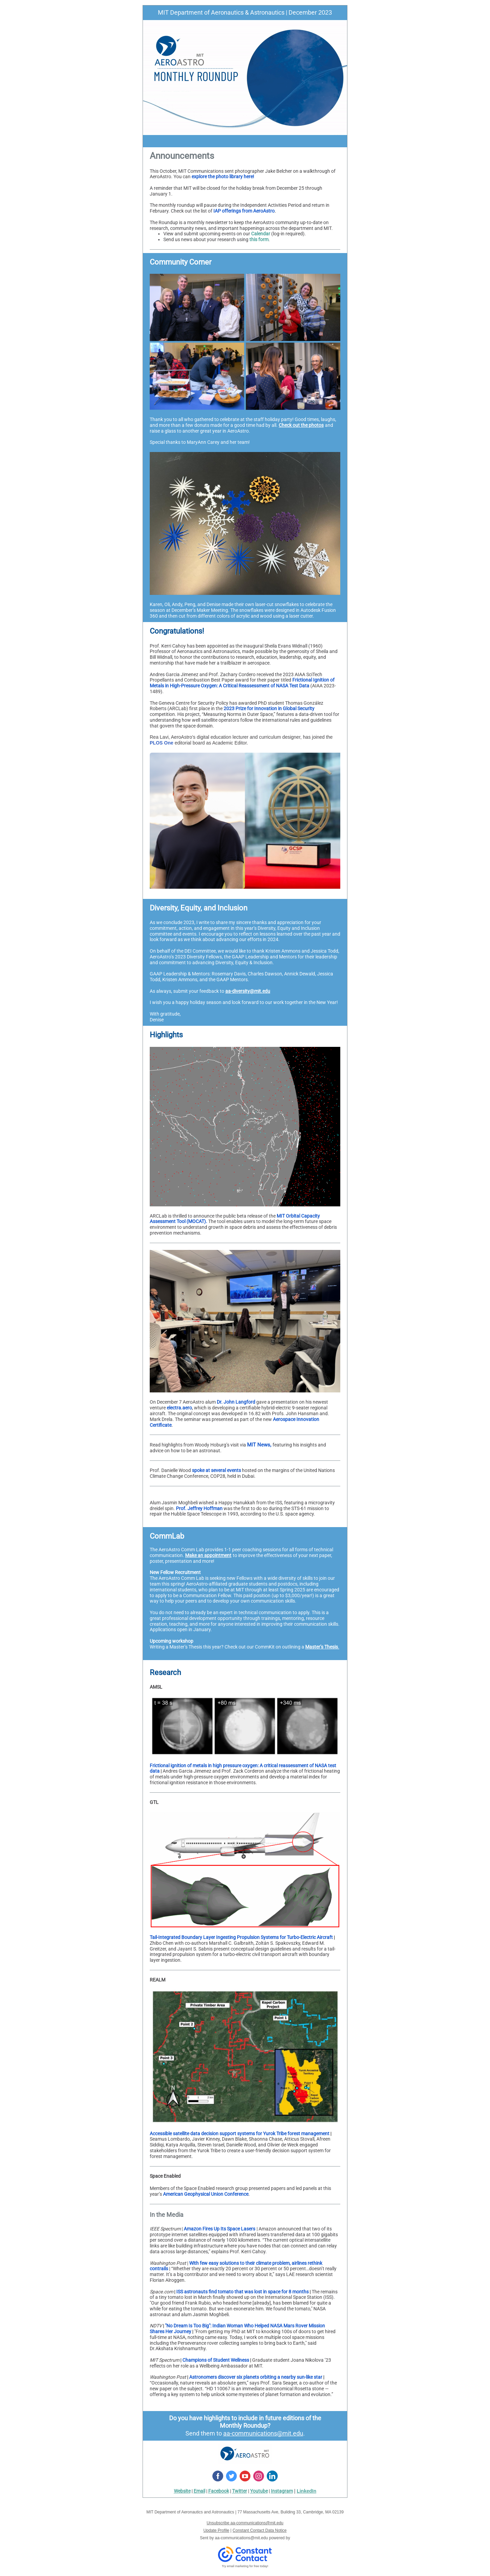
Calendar (260, 233)
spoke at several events (216, 1470)
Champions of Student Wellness (215, 2360)
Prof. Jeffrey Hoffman (199, 1508)
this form (258, 239)
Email (199, 2491)
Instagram (282, 2491)
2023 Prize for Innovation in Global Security (269, 708)
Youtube (259, 2491)
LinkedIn (306, 2491)
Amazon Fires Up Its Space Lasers (219, 2228)
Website (182, 2491)
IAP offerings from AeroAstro (244, 211)
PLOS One (161, 743)
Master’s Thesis (321, 1647)
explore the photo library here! (223, 176)
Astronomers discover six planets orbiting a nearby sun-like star (255, 2377)
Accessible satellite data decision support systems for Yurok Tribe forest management (239, 2133)
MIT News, (259, 1445)
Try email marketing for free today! (245, 2566)
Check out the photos (301, 425)
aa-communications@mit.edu (263, 2433)
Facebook (218, 2491)
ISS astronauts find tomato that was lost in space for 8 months (242, 2291)
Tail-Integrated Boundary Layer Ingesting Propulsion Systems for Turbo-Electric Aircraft (241, 1937)
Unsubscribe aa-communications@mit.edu (245, 2523)
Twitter (239, 2491)
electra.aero (179, 1407)
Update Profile (216, 2530)
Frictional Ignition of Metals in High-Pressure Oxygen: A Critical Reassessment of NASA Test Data (242, 682)
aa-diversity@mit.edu (247, 991)
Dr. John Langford (236, 1402)
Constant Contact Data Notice (260, 2530)
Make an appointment (208, 1555)
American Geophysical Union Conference (205, 2194)
